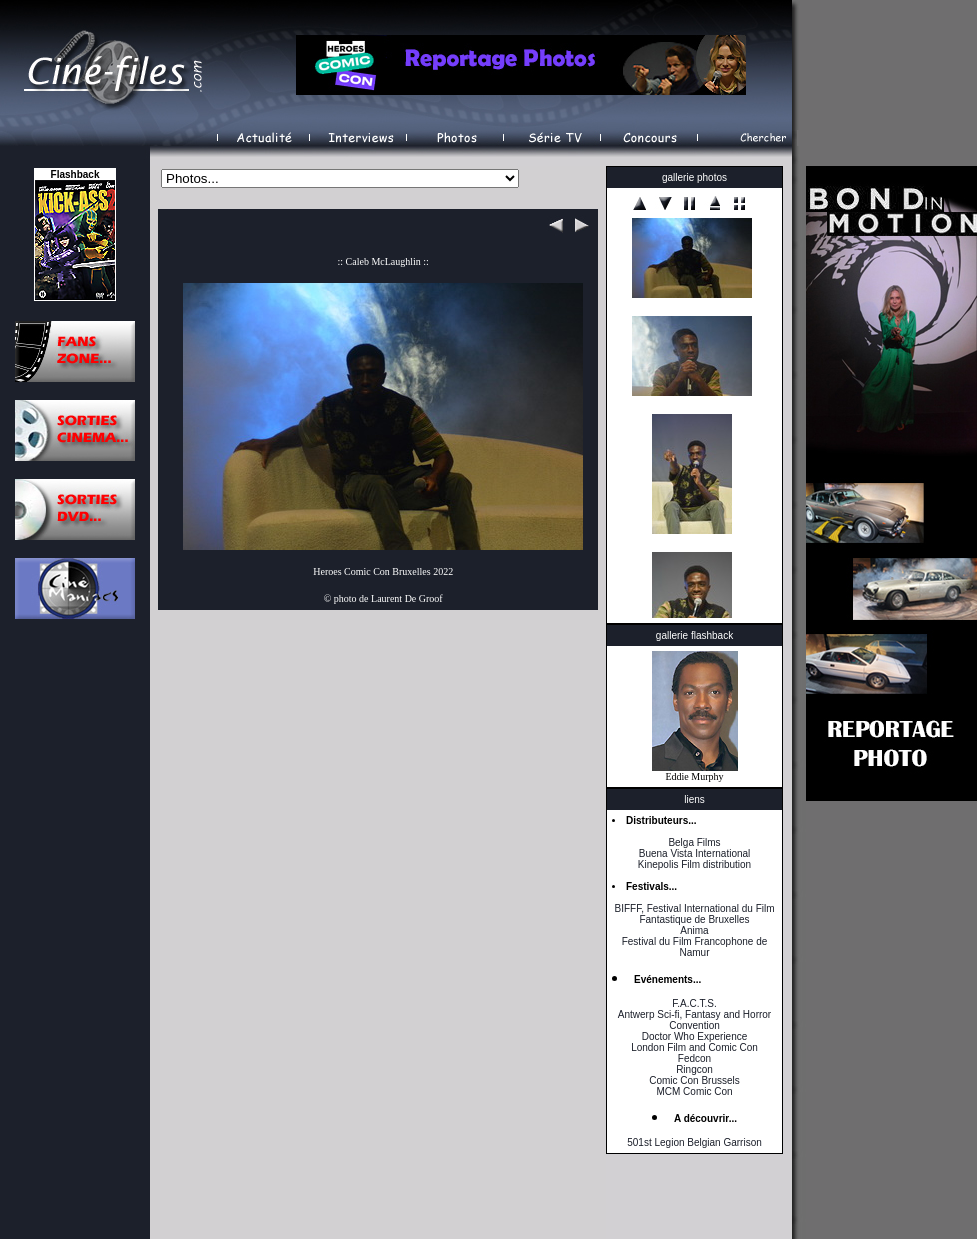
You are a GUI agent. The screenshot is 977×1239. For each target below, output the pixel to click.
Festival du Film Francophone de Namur (695, 947)
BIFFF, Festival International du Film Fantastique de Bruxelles (694, 914)
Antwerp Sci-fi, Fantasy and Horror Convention (694, 1020)
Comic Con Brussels (694, 1080)
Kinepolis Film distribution (694, 864)
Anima (694, 930)
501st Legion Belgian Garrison (694, 1142)
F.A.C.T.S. (694, 1003)
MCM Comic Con (694, 1091)
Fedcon (694, 1058)
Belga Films (694, 842)
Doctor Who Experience (695, 1036)
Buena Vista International (695, 853)
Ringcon (694, 1069)
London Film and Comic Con (694, 1047)
